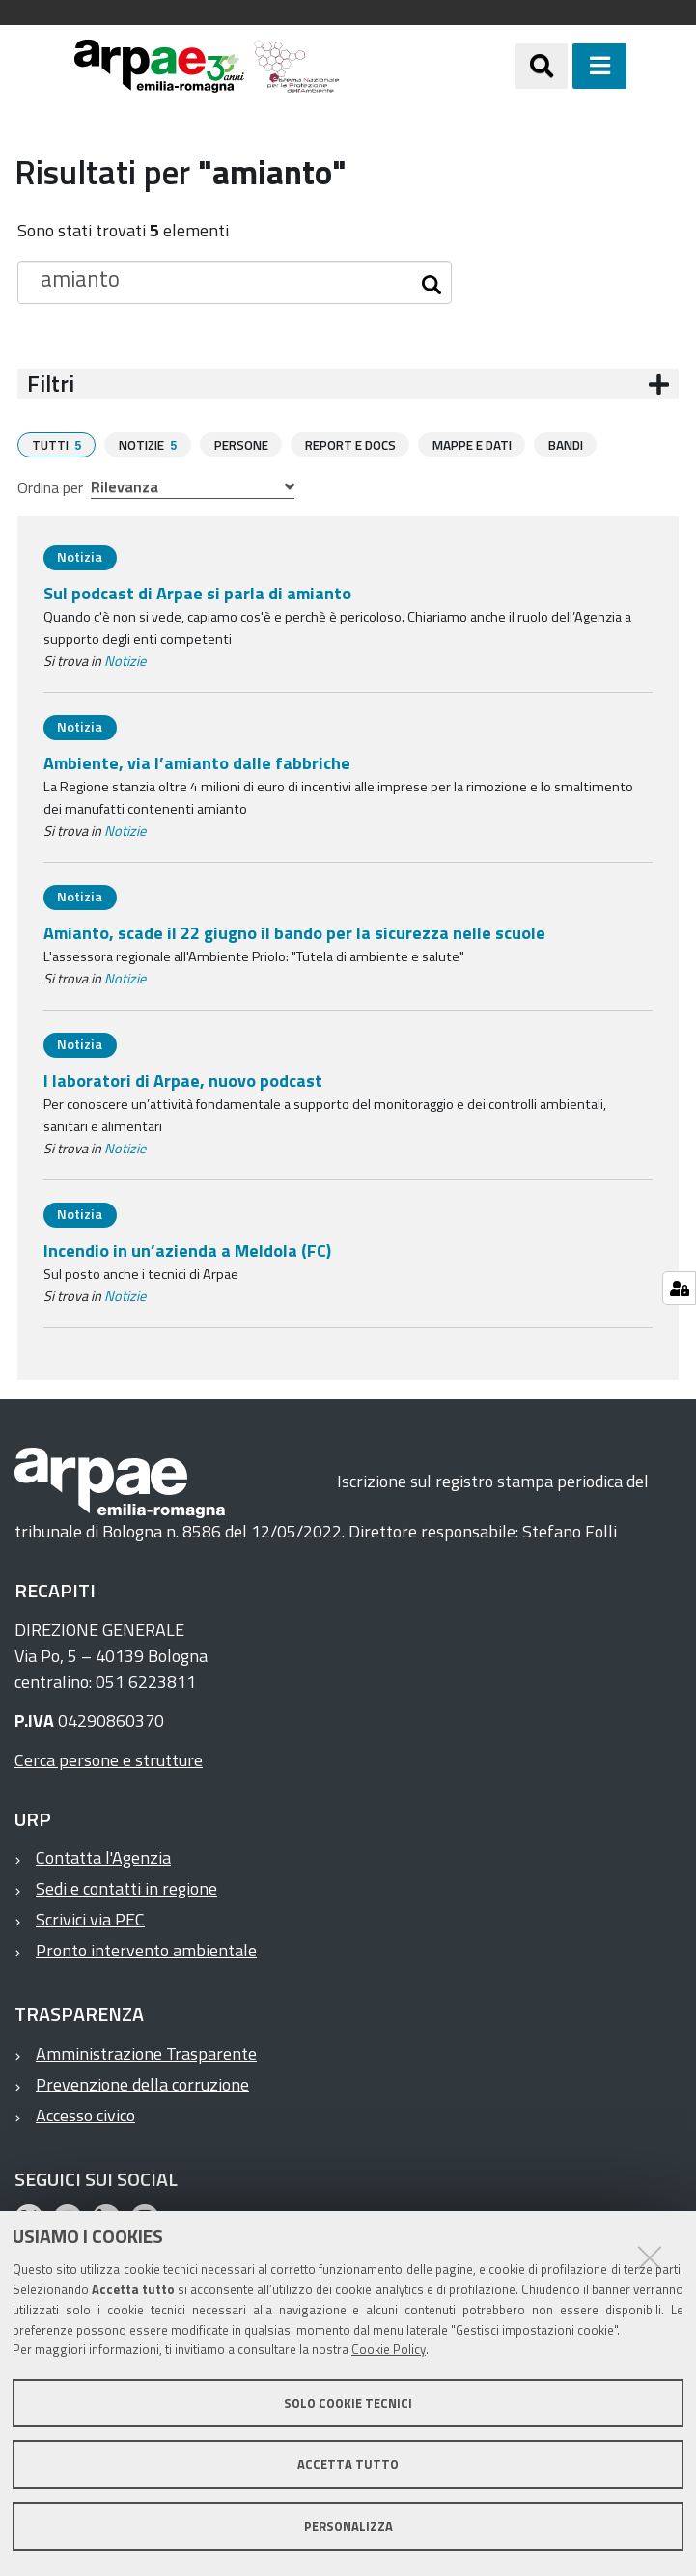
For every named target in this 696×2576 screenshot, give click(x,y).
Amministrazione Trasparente (146, 2052)
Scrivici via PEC (90, 1918)
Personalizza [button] (348, 2525)
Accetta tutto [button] (348, 2464)
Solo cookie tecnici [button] (348, 2403)
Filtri (50, 384)
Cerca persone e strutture (108, 1759)
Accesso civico (85, 2114)
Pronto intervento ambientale (146, 1949)
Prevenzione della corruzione (142, 2083)
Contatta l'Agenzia (103, 1856)
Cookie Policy (388, 2349)
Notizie (125, 660)
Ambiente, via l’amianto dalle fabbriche (196, 762)
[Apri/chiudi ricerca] (541, 65)
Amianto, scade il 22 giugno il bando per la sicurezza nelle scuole (294, 932)
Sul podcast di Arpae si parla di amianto (197, 592)
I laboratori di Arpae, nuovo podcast (182, 1079)
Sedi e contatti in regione (126, 1887)
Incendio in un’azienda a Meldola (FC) (187, 1249)
